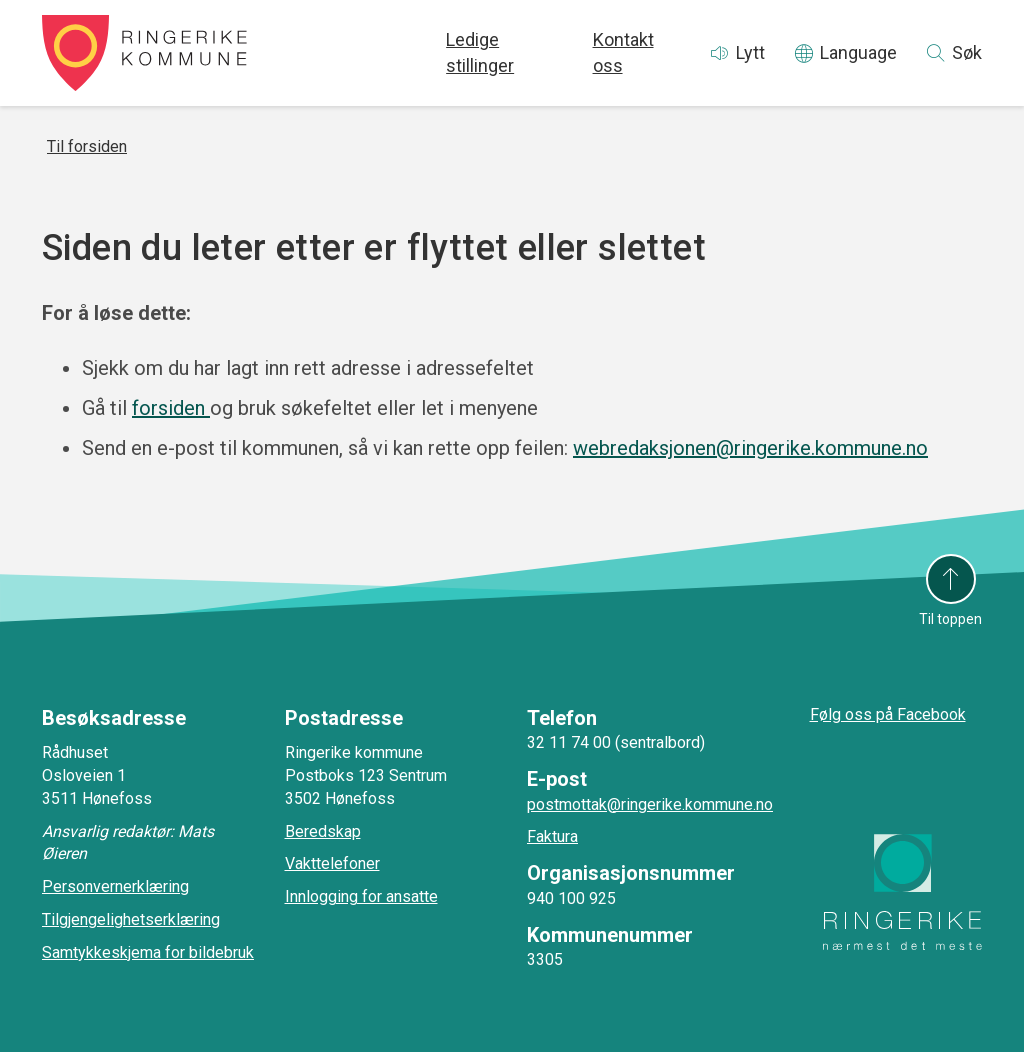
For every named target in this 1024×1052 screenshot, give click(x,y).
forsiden (171, 408)
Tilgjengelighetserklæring (131, 919)
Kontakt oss (623, 52)
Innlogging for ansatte (361, 896)
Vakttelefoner (332, 863)
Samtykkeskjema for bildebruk (148, 952)
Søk (967, 52)
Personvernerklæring (115, 886)
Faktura (552, 836)
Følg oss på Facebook (888, 714)
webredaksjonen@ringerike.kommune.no (750, 448)
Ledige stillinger (480, 52)
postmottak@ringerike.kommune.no (650, 804)
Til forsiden (87, 146)
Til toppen (950, 619)
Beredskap (323, 831)
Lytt (750, 52)
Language (858, 52)
